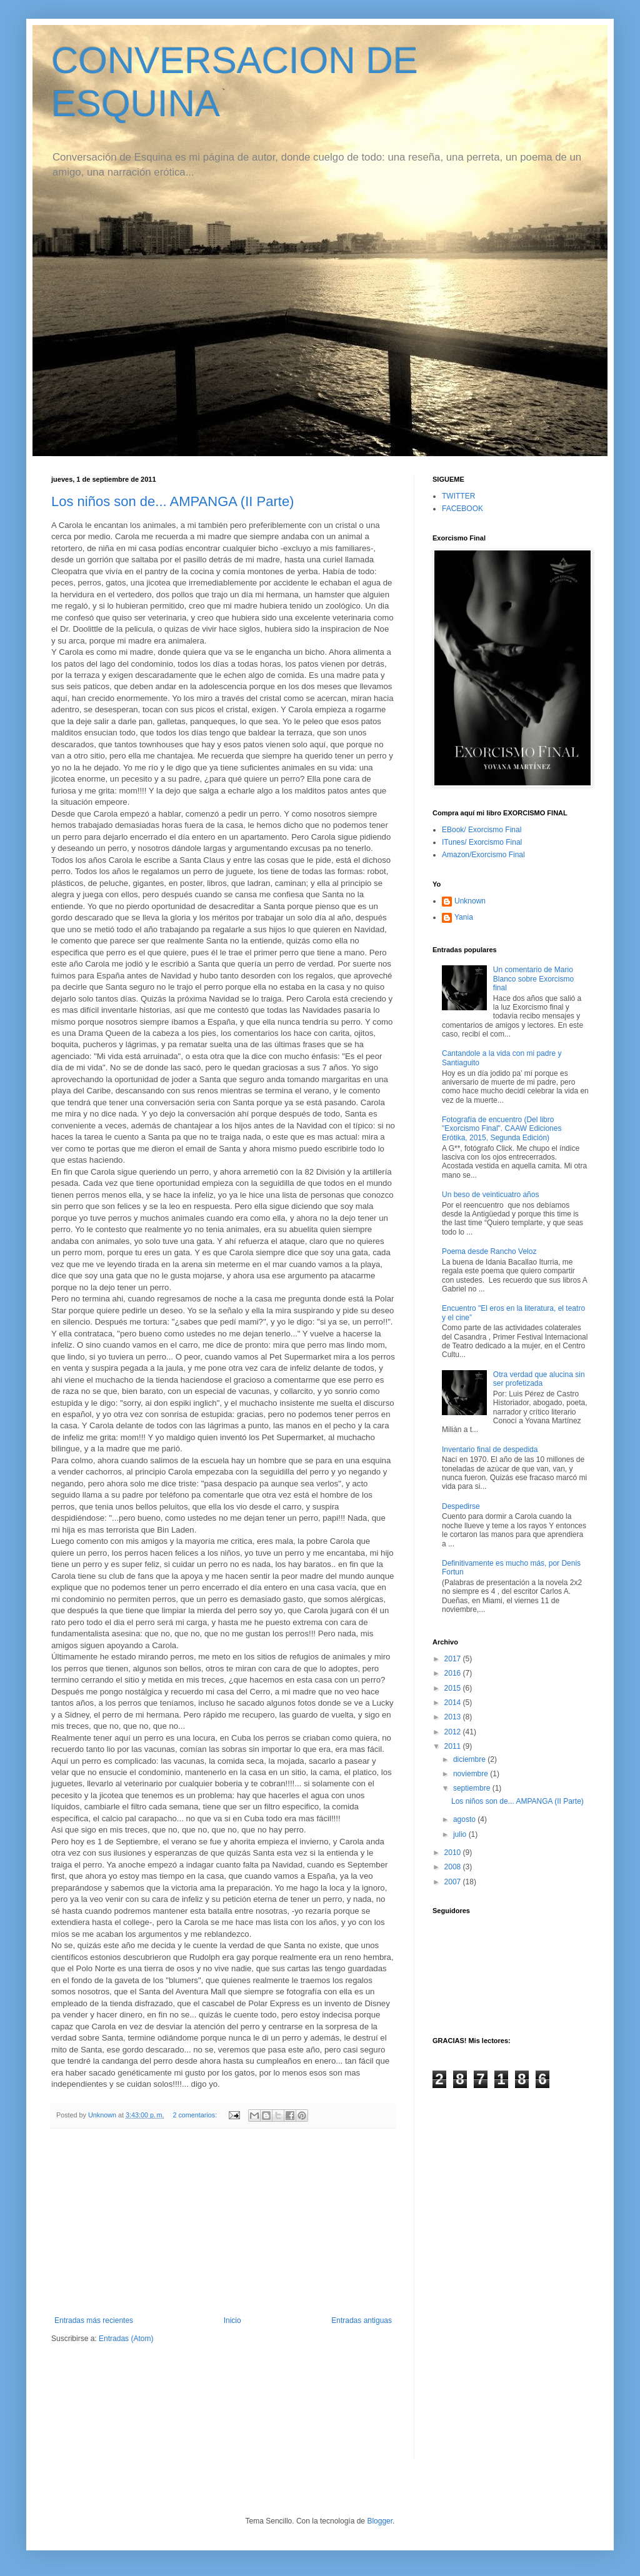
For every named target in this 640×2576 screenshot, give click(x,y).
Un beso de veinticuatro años (490, 1194)
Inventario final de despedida (490, 1449)
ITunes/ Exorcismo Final (482, 842)
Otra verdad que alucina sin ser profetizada (539, 1379)
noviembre (471, 1773)
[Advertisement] (223, 2222)
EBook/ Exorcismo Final (481, 829)
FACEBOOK (462, 508)
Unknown (470, 901)
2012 (453, 1732)
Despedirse (461, 1506)
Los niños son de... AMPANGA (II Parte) (172, 501)
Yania (463, 917)
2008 (453, 1866)
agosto (465, 1819)
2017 (453, 1658)
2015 (453, 1688)
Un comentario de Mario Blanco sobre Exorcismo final (533, 978)
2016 (453, 1673)
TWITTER (458, 496)
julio (461, 1834)
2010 (453, 1852)
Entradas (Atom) (126, 2338)
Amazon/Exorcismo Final (483, 854)
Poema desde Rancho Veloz (489, 1251)
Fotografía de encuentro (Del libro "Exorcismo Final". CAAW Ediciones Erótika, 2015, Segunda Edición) (501, 1128)
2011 (453, 1746)
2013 (453, 1717)
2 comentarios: (195, 2115)
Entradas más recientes (93, 2320)
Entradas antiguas (361, 2320)
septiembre (472, 1788)
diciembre (470, 1759)
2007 (453, 1881)
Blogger (379, 2521)
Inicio (232, 2320)
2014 (453, 1702)
